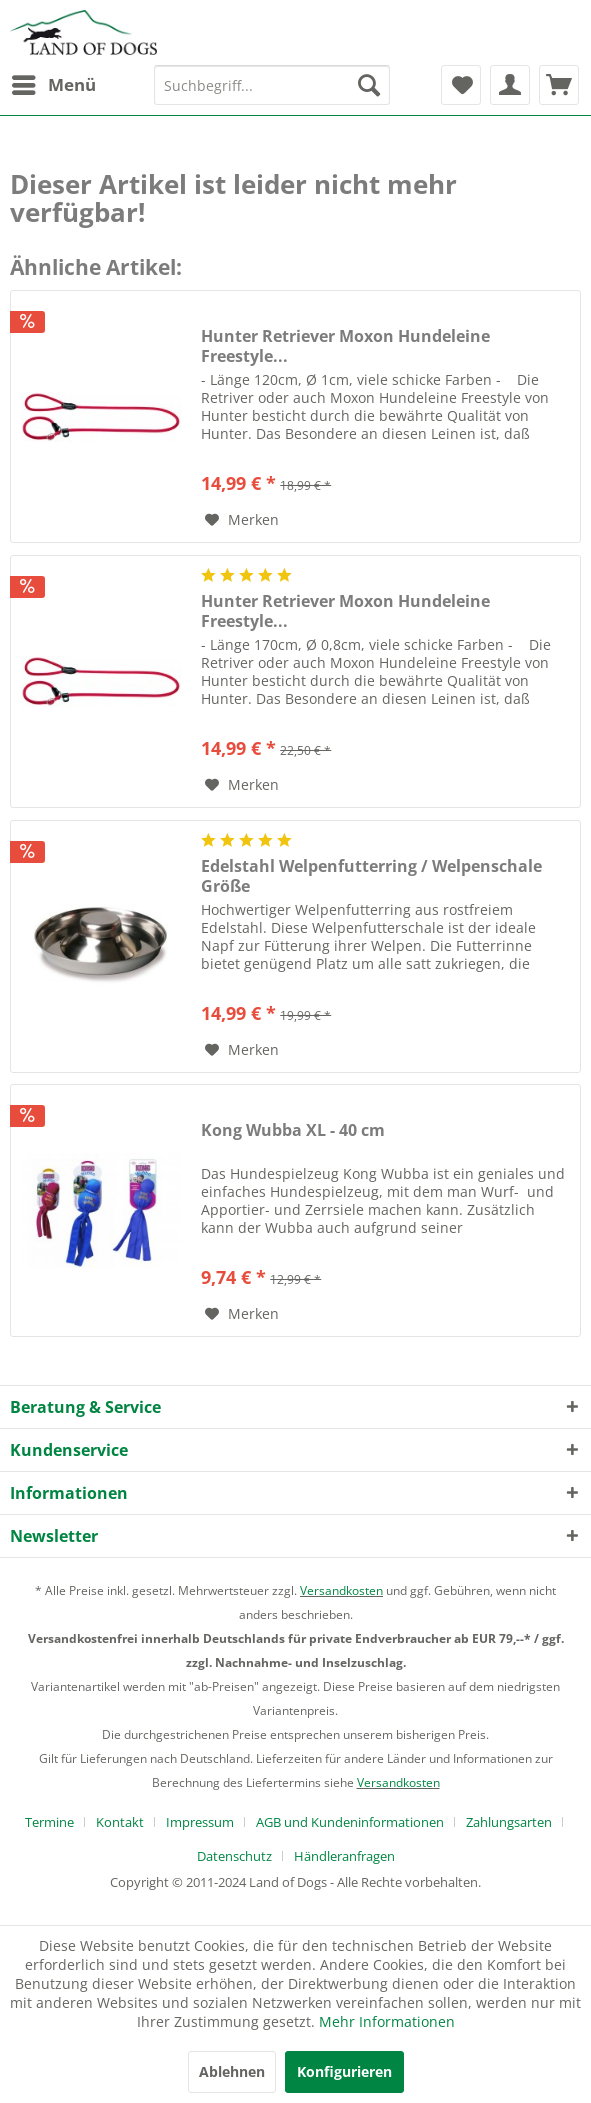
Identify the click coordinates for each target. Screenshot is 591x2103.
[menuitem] (53, 85)
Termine (49, 1822)
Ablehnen (232, 2071)
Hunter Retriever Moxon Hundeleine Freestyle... (345, 346)
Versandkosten (341, 1590)
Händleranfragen (344, 1856)
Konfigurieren (344, 2071)
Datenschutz (234, 1856)
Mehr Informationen (387, 2021)
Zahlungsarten (509, 1822)
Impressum (200, 1822)
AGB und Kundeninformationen (350, 1822)
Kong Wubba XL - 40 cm (293, 1130)
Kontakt (120, 1822)
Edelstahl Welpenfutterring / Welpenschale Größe (371, 876)
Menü (54, 82)
